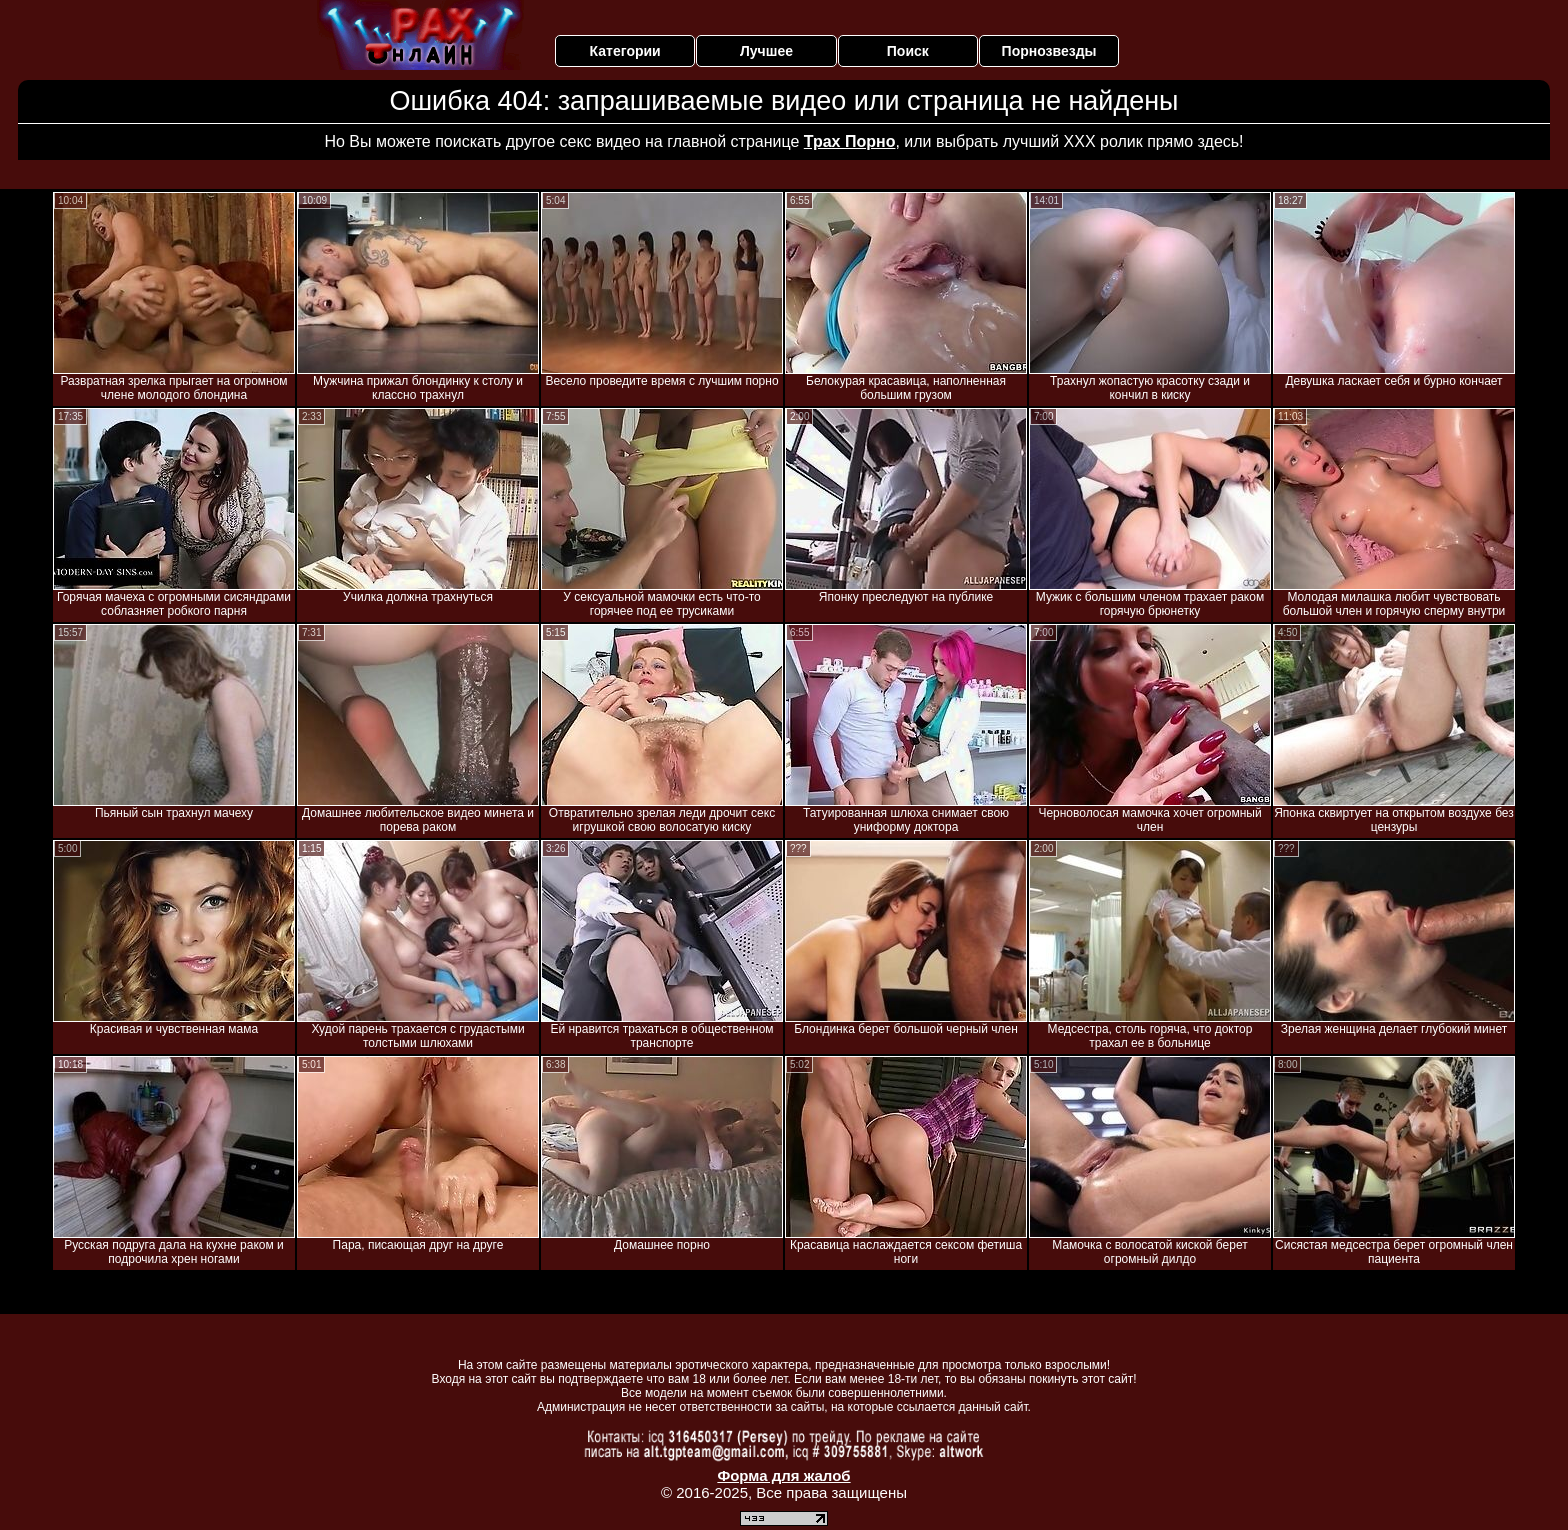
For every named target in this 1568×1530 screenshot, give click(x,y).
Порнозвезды (1049, 51)
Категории (625, 51)
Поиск (908, 51)
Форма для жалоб (783, 1475)
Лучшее (766, 51)
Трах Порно (850, 141)
